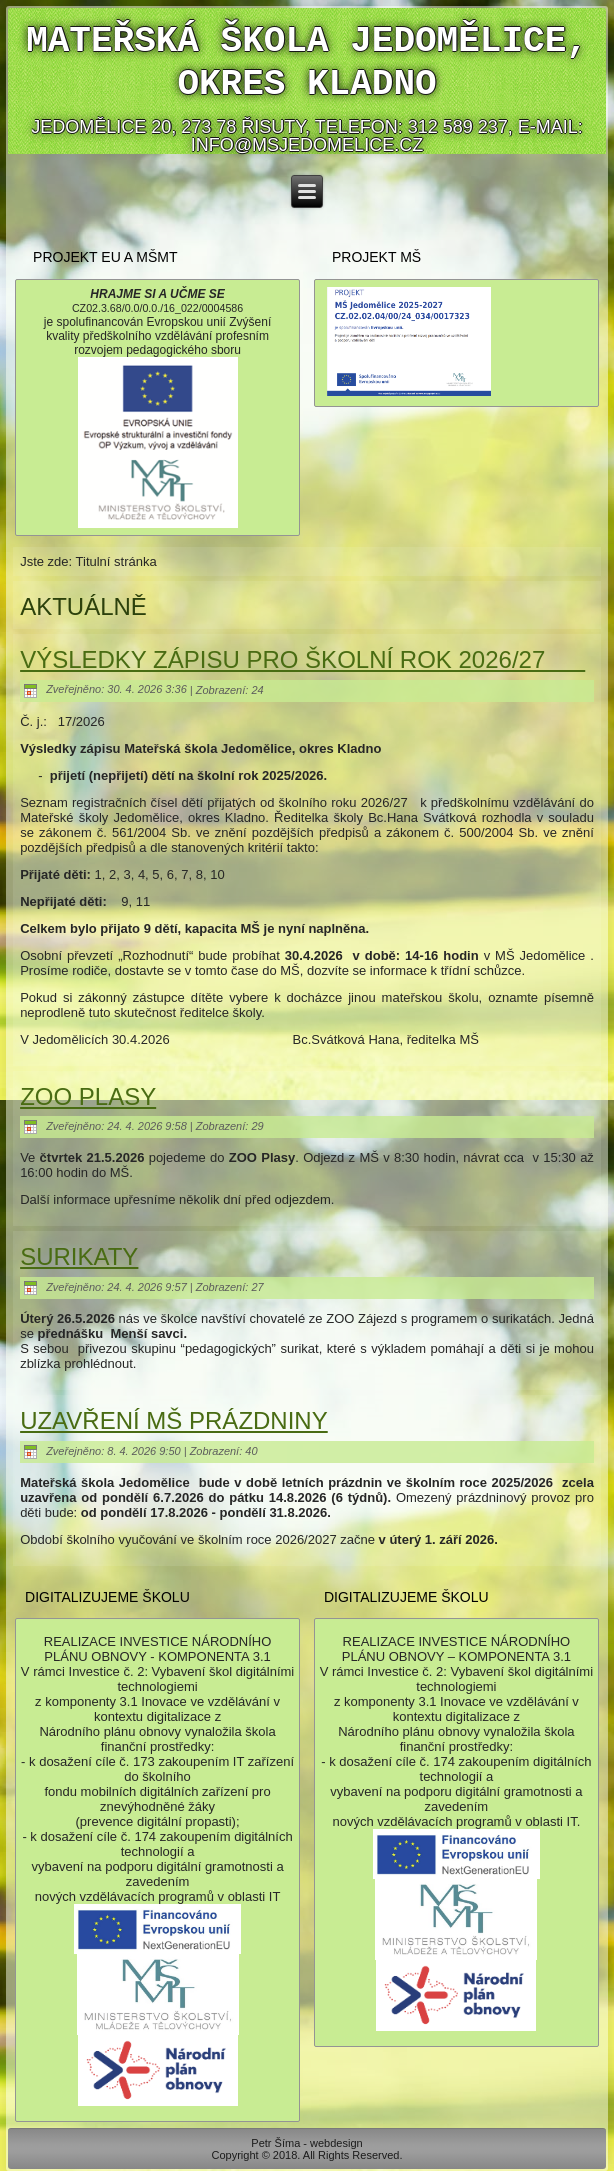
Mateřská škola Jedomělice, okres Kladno (307, 63)
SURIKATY (79, 1256)
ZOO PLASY (88, 1096)
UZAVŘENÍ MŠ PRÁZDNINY (174, 1420)
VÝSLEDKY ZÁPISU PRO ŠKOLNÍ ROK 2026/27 (302, 659)
